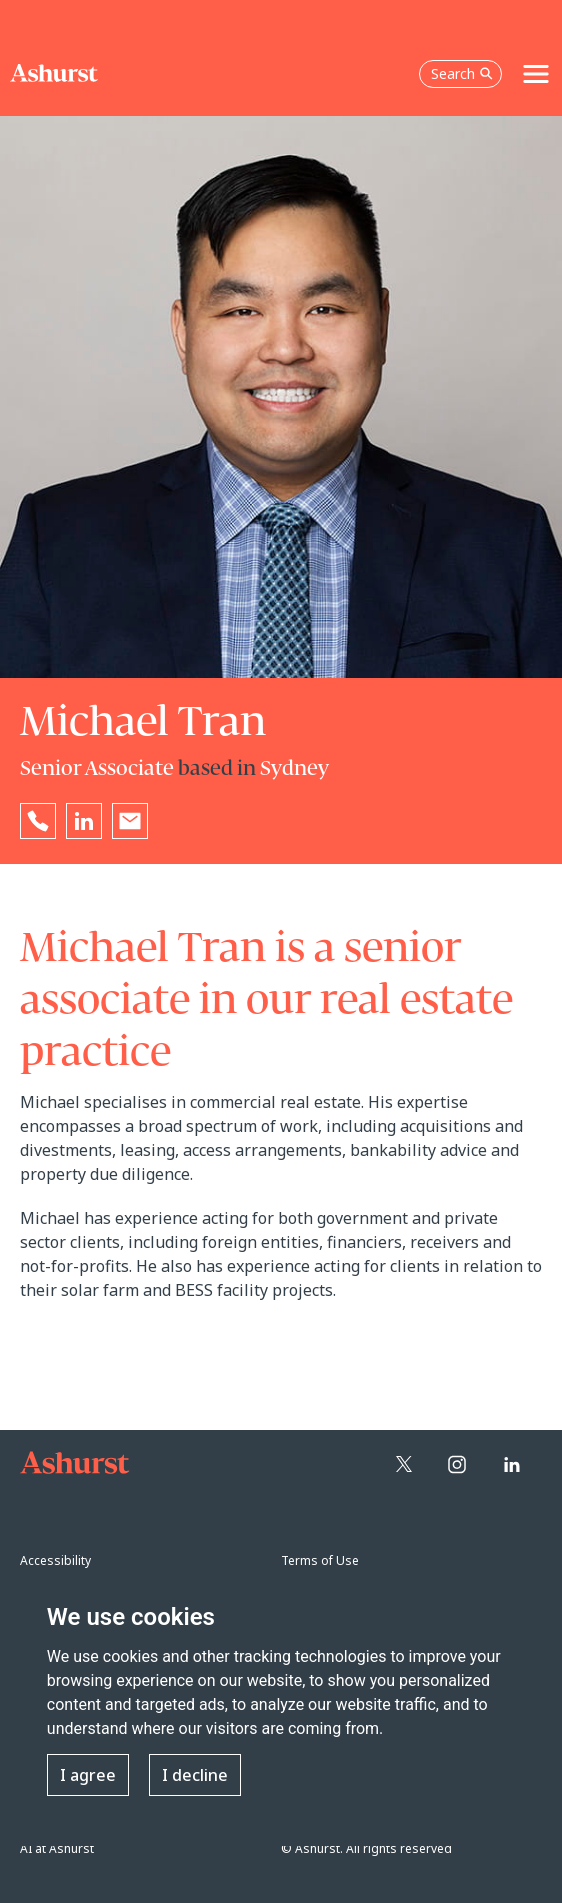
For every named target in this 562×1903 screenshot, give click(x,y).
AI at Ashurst (57, 1848)
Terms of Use (320, 1560)
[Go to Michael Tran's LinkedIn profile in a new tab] (84, 821)
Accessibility (55, 1560)
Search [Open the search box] (462, 73)
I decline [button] (195, 1775)
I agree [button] (88, 1775)
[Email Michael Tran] (130, 821)
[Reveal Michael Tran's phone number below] (38, 821)
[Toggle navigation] (536, 74)
